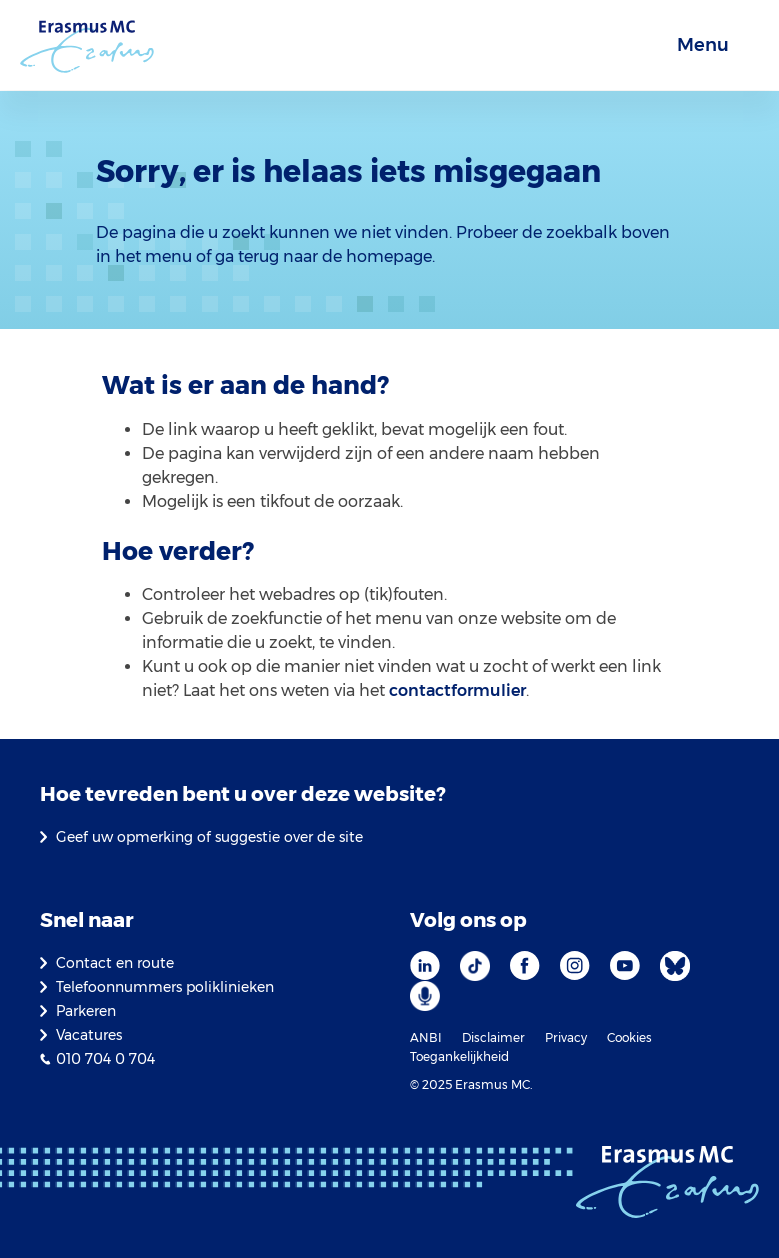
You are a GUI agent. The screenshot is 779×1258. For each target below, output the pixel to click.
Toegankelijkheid (459, 1056)
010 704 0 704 (105, 1059)
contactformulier (457, 690)
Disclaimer (493, 1037)
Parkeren (86, 1011)
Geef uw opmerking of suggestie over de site (209, 837)
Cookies (629, 1037)
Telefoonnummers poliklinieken (165, 987)
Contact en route (115, 963)
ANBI (426, 1037)
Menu (703, 45)
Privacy (566, 1037)
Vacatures (89, 1035)
